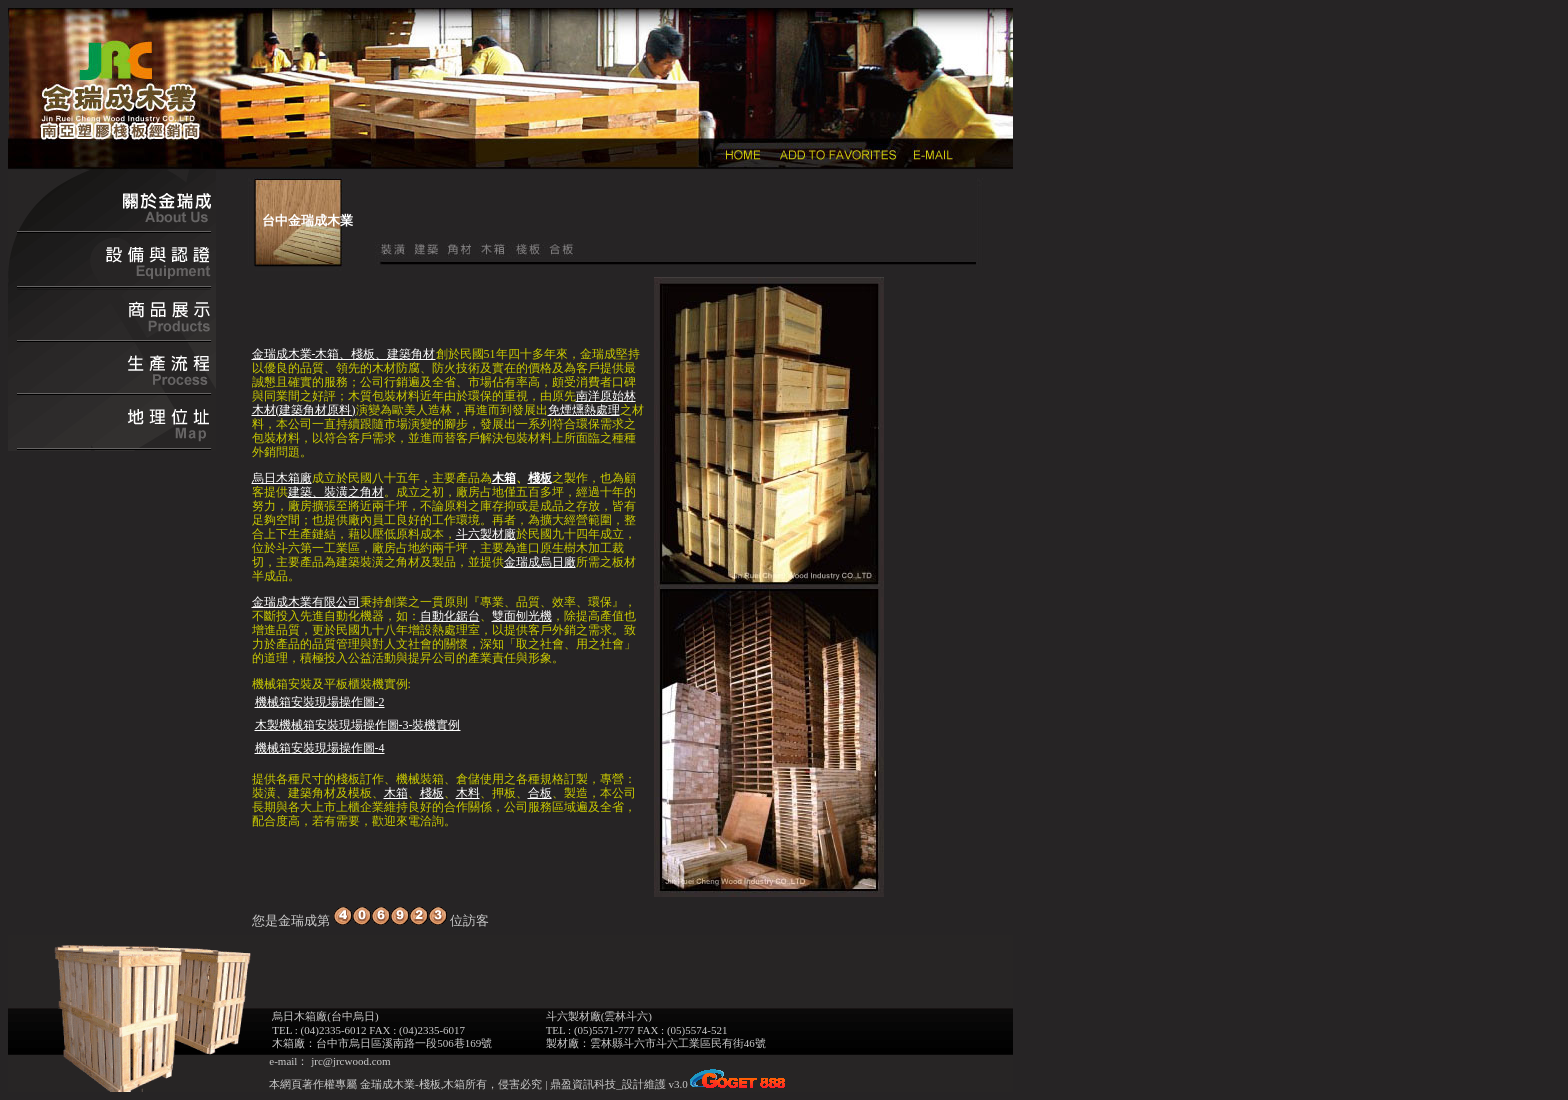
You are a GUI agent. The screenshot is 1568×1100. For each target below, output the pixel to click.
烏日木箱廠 (282, 478)
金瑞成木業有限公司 (306, 602)
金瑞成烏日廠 (540, 562)
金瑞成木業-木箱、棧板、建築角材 (344, 354)
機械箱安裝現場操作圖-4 (320, 748)
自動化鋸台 (450, 616)
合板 (540, 793)
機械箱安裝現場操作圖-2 (320, 702)
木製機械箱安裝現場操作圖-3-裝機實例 (358, 725)
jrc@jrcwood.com (350, 1061)
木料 (468, 793)
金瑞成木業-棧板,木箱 (411, 1084)
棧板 (540, 478)
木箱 (504, 478)
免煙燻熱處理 (584, 410)
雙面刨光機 (522, 616)
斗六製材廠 (486, 534)
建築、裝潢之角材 (336, 492)
